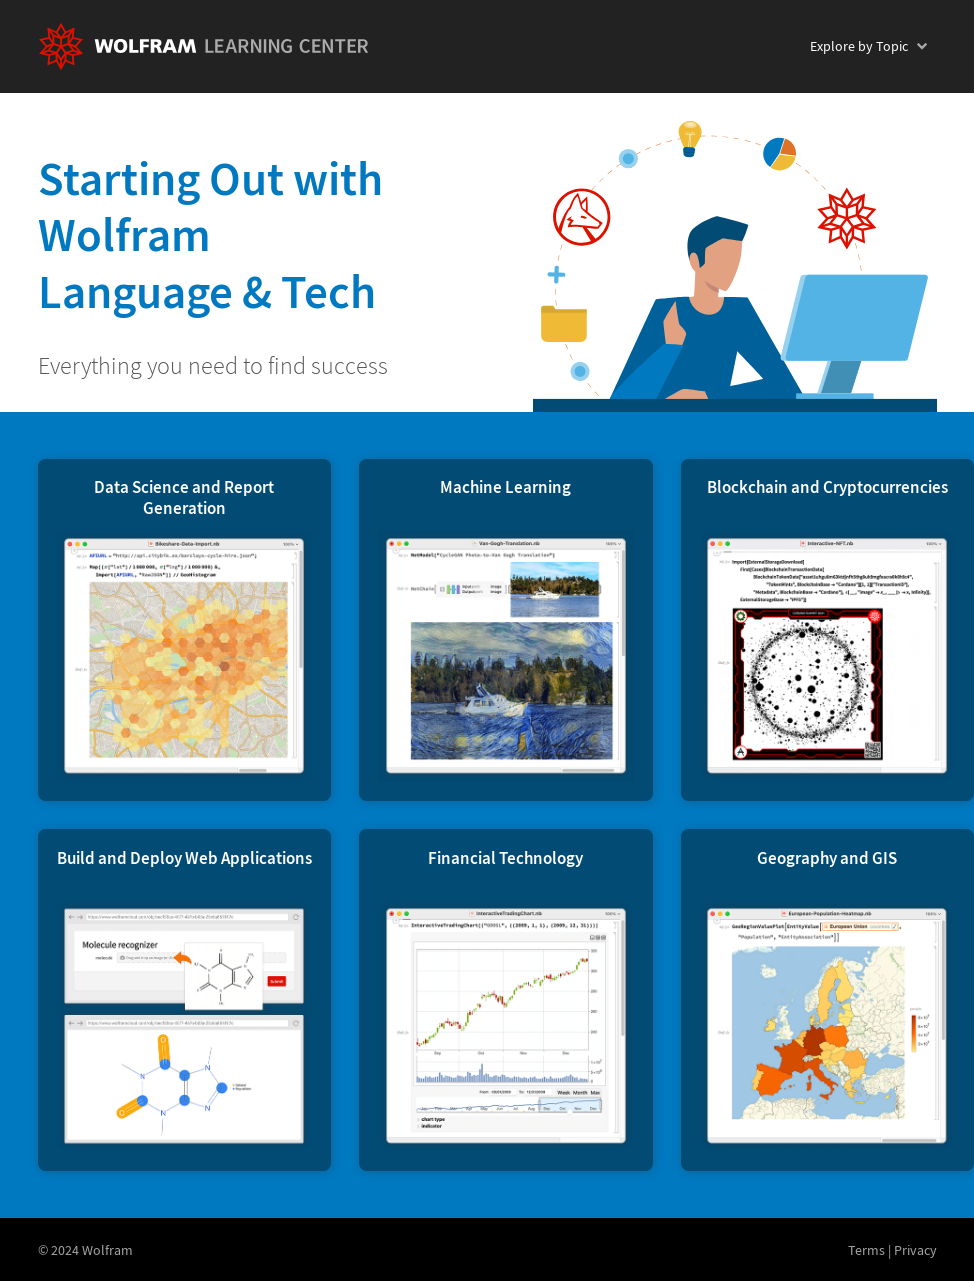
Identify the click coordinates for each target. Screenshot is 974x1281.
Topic (859, 46)
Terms (866, 1250)
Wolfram (107, 1250)
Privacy (915, 1250)
